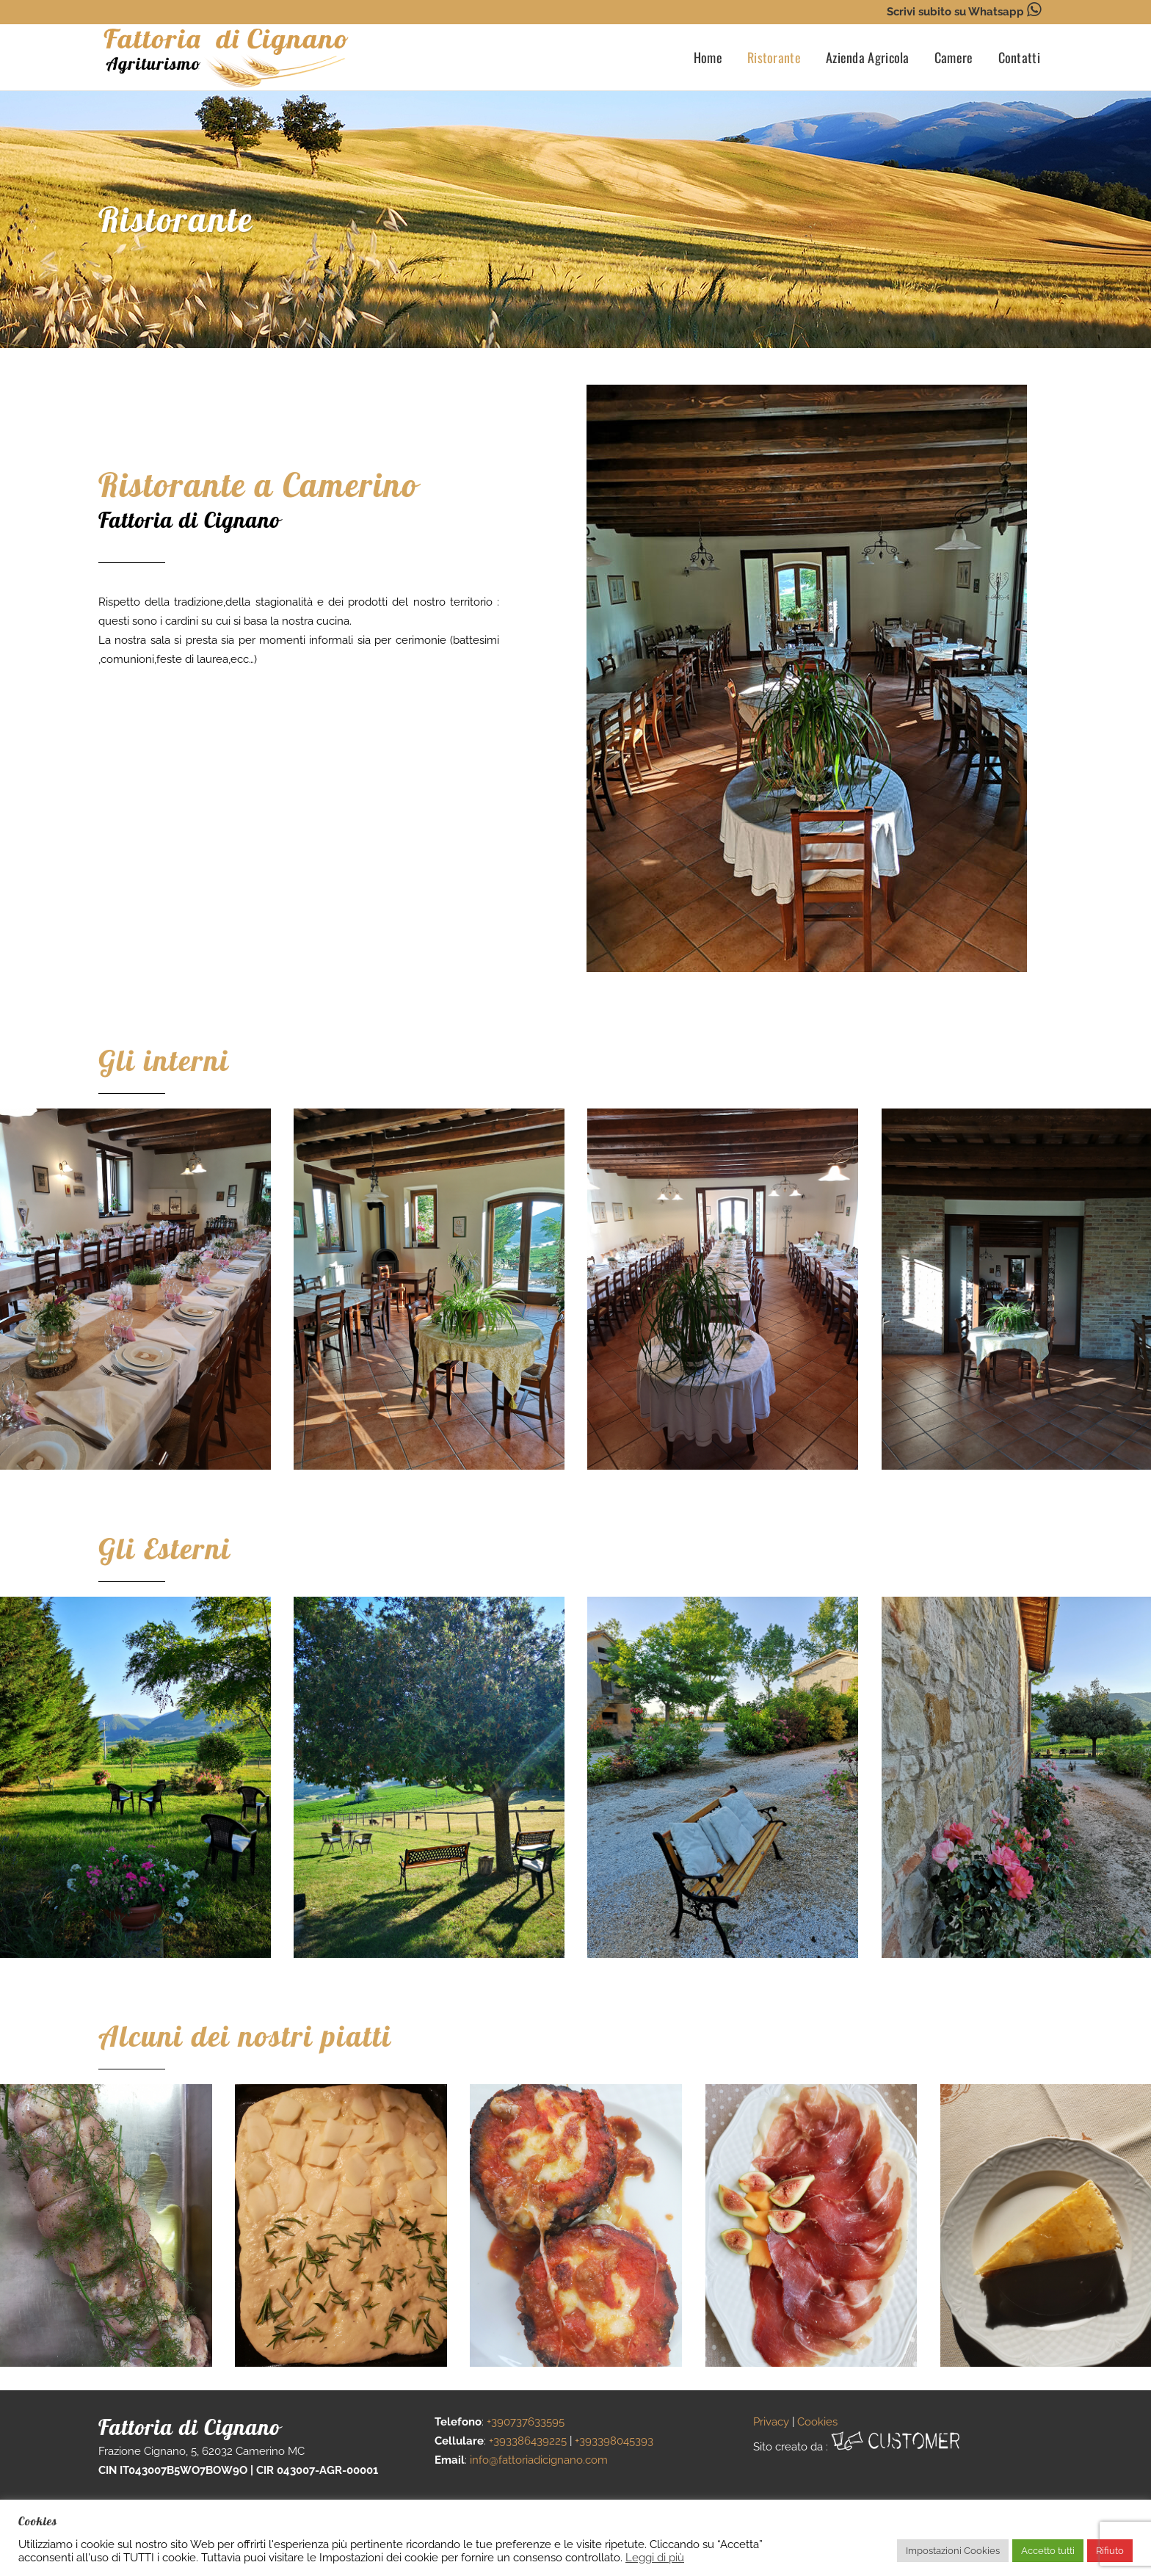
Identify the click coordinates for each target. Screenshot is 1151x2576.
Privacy (771, 2421)
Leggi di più (654, 2557)
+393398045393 (614, 2441)
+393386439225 (528, 2441)
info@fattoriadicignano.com (539, 2460)
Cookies (817, 2421)
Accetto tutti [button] (1048, 2550)
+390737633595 (525, 2421)
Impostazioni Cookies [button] (953, 2550)
